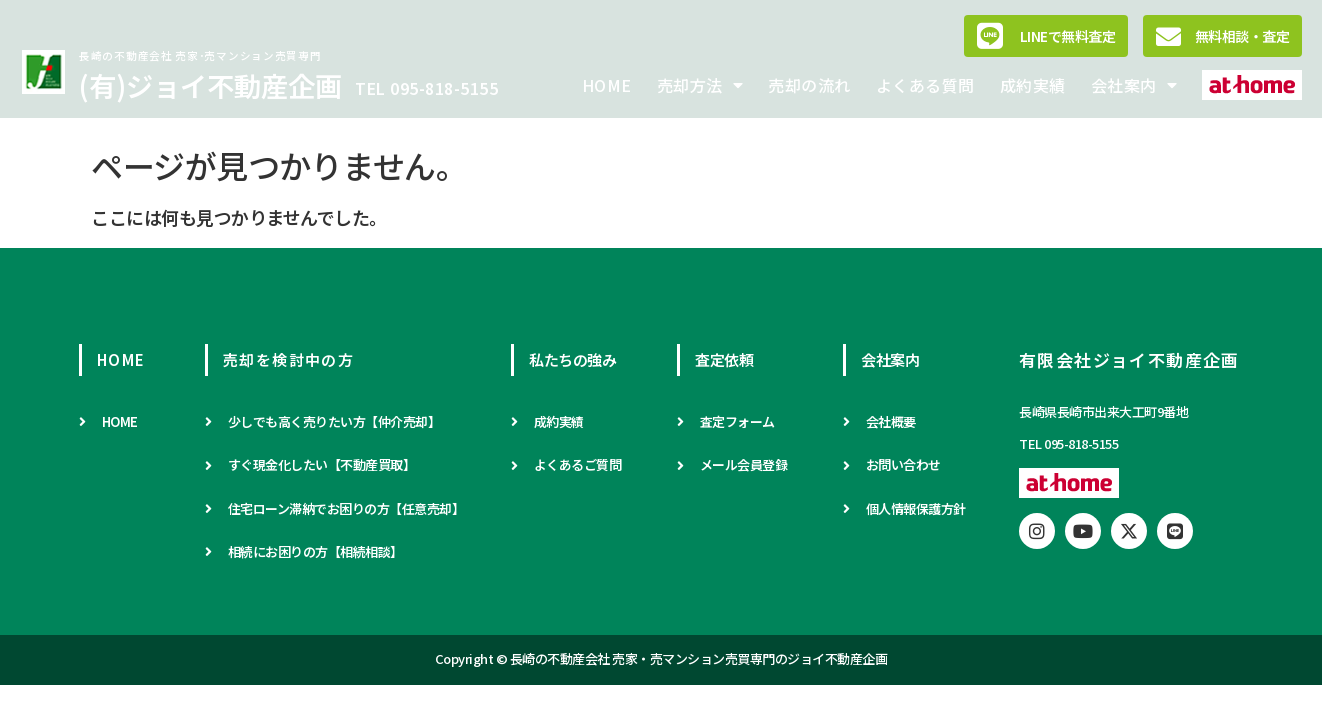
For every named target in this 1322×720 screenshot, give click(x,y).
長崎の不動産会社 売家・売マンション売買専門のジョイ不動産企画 (699, 658)
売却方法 (700, 85)
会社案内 (1134, 85)
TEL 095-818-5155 (426, 88)
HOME (607, 85)
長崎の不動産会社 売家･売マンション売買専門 (200, 55)
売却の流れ (809, 85)
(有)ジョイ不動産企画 (210, 85)
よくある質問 (925, 85)
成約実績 (1033, 85)
